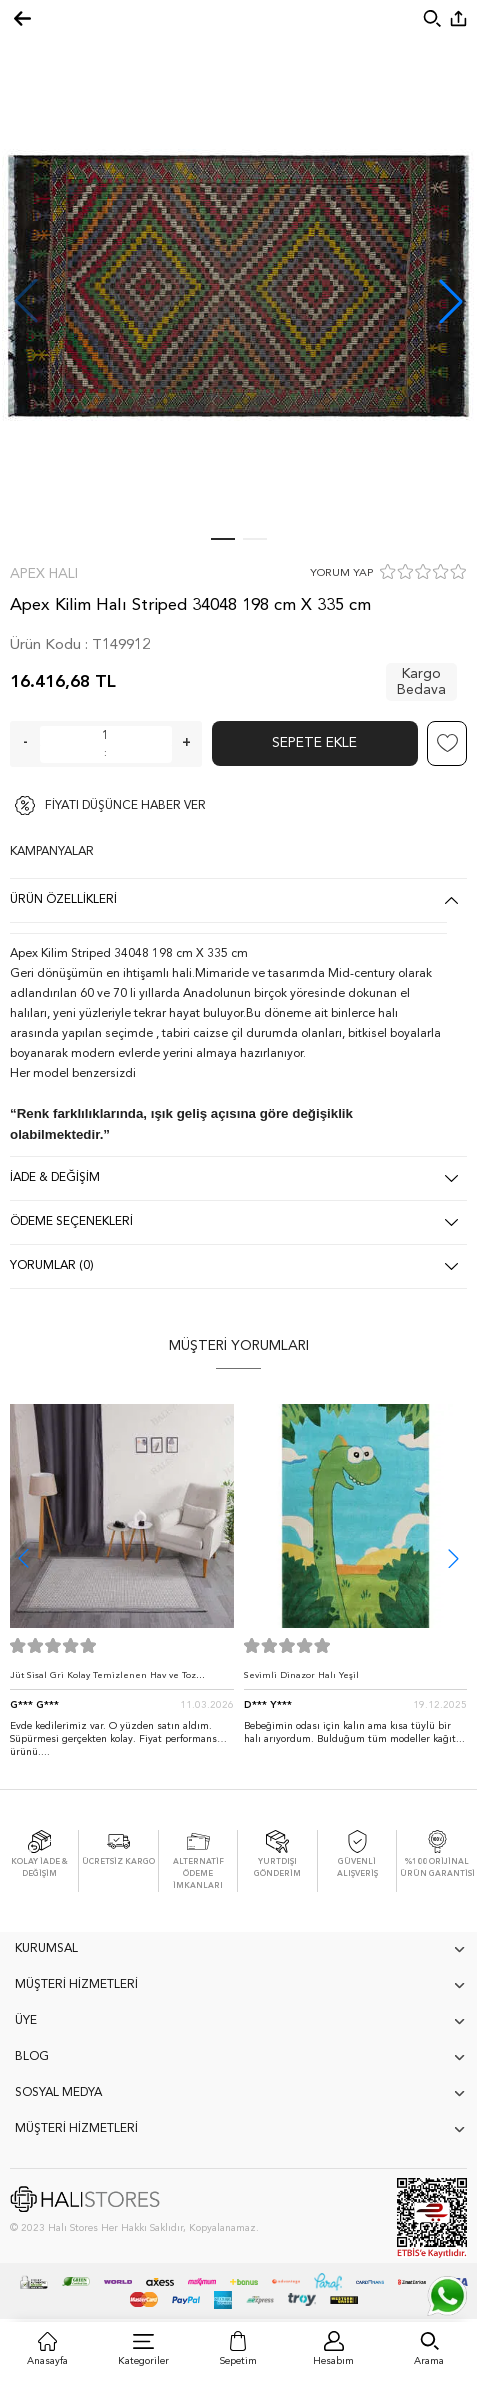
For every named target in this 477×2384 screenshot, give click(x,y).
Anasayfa (47, 2361)
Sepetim (238, 2361)
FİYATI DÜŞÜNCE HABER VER (125, 806)
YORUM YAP (341, 573)
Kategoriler (143, 2361)
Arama (429, 2361)
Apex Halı (44, 574)
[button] (451, 301)
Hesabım (333, 2361)
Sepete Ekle (314, 743)
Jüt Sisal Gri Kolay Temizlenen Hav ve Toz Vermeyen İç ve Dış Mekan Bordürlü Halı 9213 (114, 1680)
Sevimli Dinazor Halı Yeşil (301, 1675)
